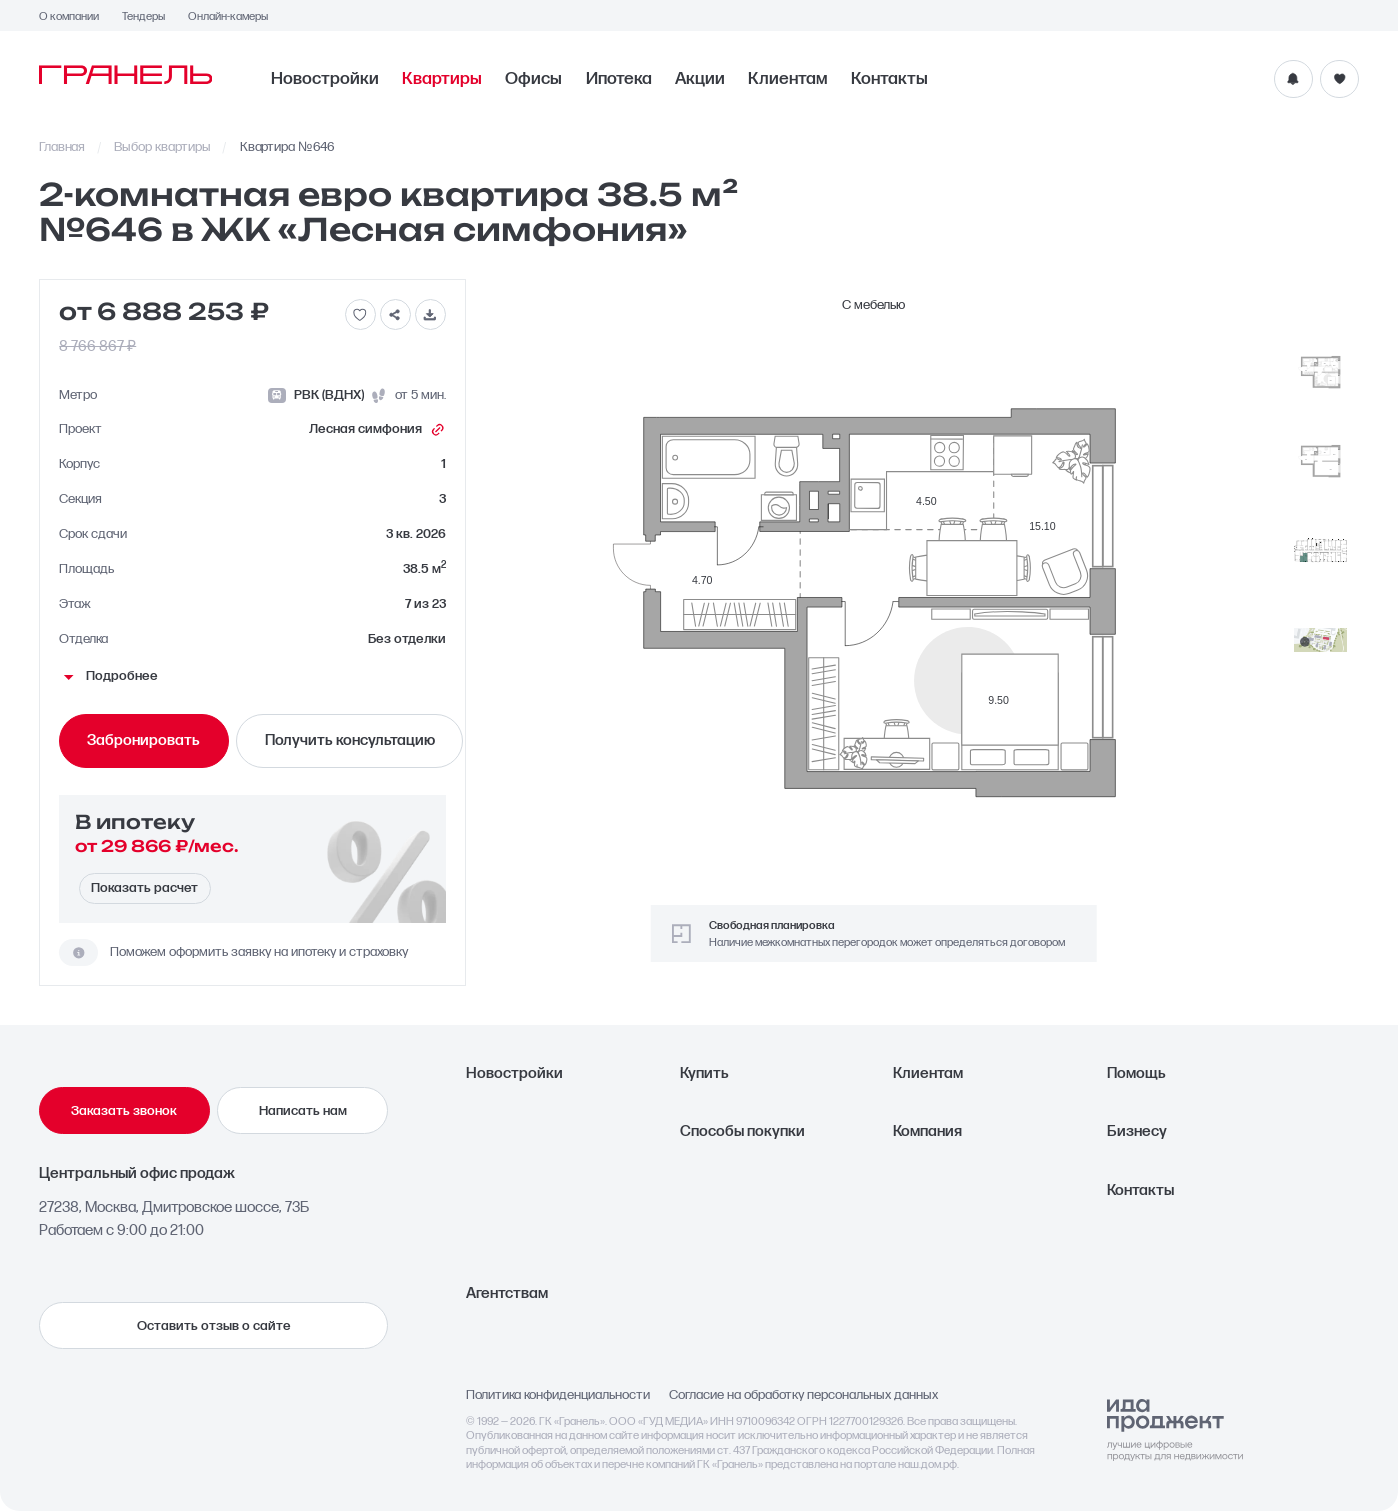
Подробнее (108, 676)
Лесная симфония (377, 430)
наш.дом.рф (927, 1464)
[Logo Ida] (1175, 1430)
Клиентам (788, 78)
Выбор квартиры (162, 147)
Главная (62, 147)
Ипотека (619, 78)
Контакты (889, 78)
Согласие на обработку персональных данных (803, 1395)
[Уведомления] (1293, 79)
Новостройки (325, 78)
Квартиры (442, 78)
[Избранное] (1339, 79)
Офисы (533, 78)
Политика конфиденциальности (558, 1395)
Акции (700, 78)
